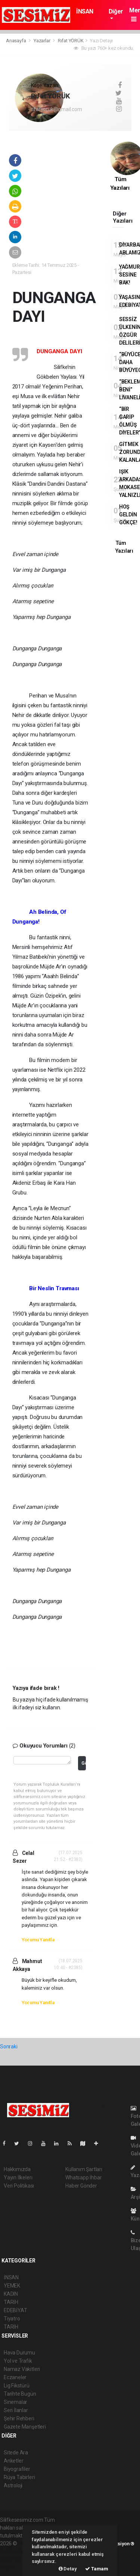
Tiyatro (12, 2319)
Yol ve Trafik (18, 2361)
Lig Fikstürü (16, 2386)
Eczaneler (15, 2377)
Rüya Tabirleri (19, 2477)
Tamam (96, 2569)
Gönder (83, 1763)
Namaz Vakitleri (22, 2369)
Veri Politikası (19, 2186)
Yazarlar (42, 40)
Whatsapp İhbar (83, 2177)
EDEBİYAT (15, 2310)
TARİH (11, 2302)
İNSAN (84, 11)
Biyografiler (17, 2469)
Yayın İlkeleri (18, 2177)
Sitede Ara (16, 2453)
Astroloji (13, 2485)
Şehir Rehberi (19, 2418)
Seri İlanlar (16, 2410)
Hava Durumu (19, 2353)
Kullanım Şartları (83, 2169)
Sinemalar (15, 2402)
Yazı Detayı (101, 40)
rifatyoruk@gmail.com (56, 109)
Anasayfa (16, 40)
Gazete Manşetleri (25, 2427)
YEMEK (12, 2286)
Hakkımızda (17, 2169)
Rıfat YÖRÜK (71, 40)
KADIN (11, 2294)
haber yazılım (15, 2559)
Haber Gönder (81, 2186)
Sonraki (9, 2046)
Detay (68, 2569)
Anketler (13, 2461)
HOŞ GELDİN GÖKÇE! (128, 514)
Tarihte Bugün (20, 2394)
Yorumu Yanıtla (38, 1939)
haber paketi (14, 2551)
